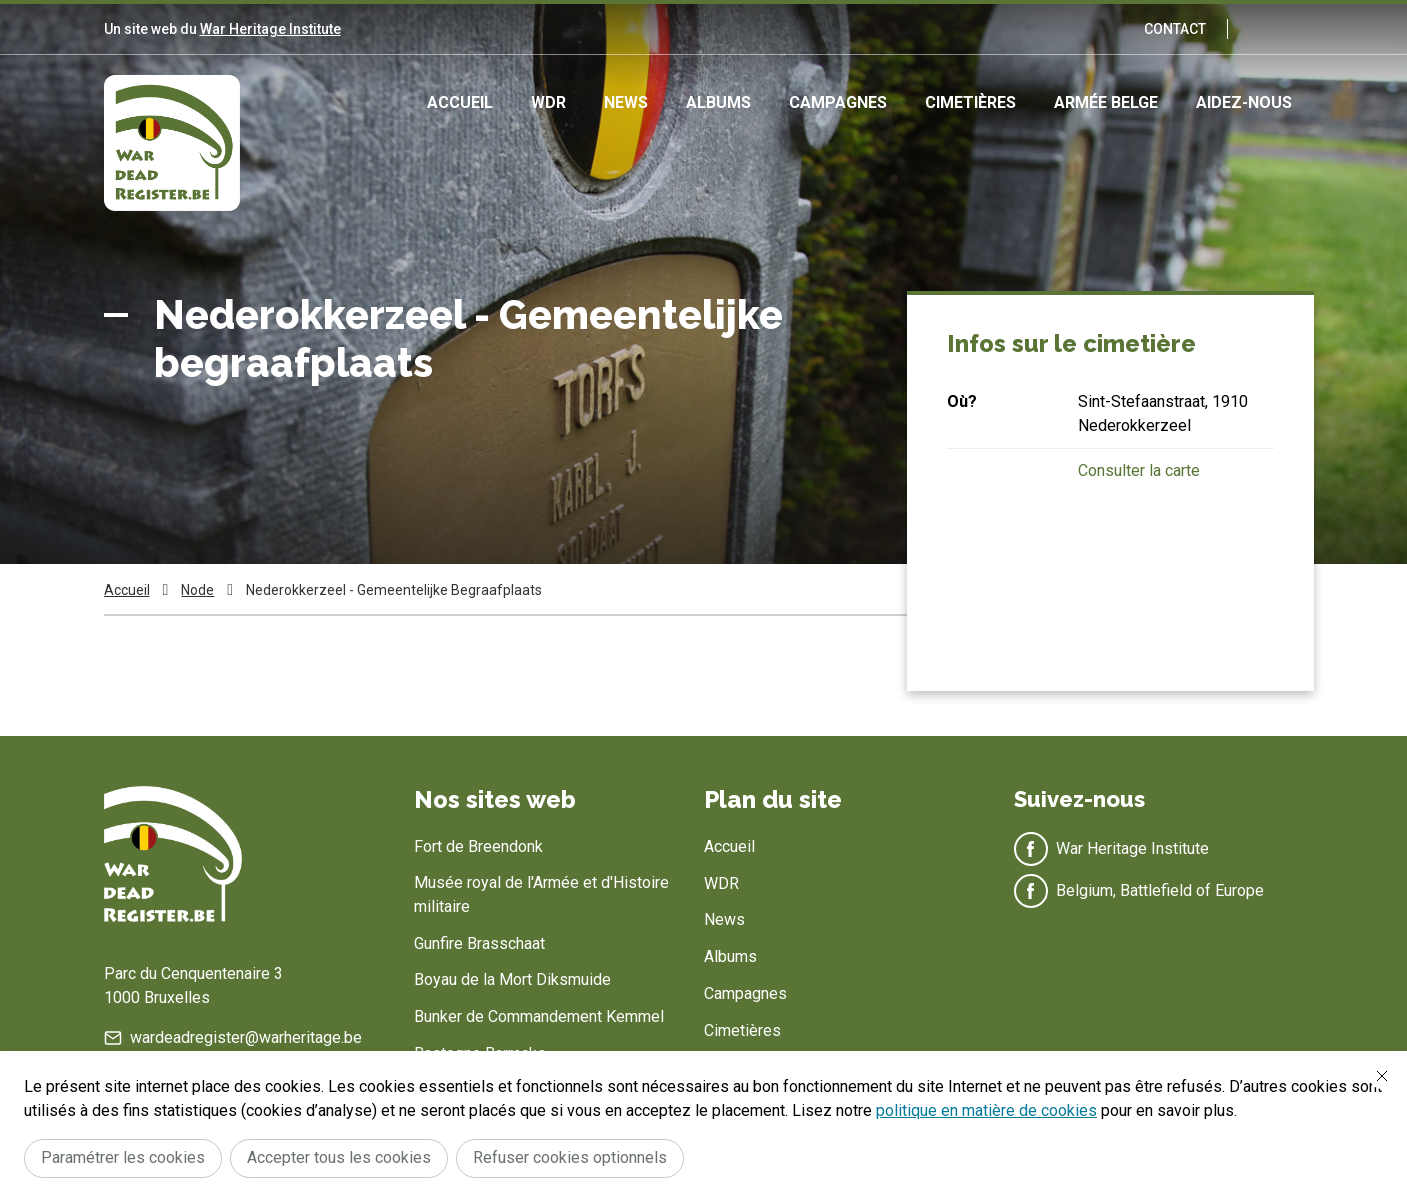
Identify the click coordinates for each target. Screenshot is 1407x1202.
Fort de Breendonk (478, 846)
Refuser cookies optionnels (570, 1157)
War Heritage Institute (270, 29)
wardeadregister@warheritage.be (246, 1037)
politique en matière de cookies (986, 1110)
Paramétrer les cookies (123, 1157)
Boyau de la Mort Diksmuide (512, 979)
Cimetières (970, 102)
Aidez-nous (1244, 102)
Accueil (460, 102)
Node (197, 590)
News (626, 102)
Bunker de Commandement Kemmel (539, 1016)
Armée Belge (1106, 102)
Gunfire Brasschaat (479, 943)
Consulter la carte (1139, 470)
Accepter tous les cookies (339, 1157)
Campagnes (838, 102)
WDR (548, 102)
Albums (718, 102)
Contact (1175, 29)
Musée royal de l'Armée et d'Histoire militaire (541, 894)
